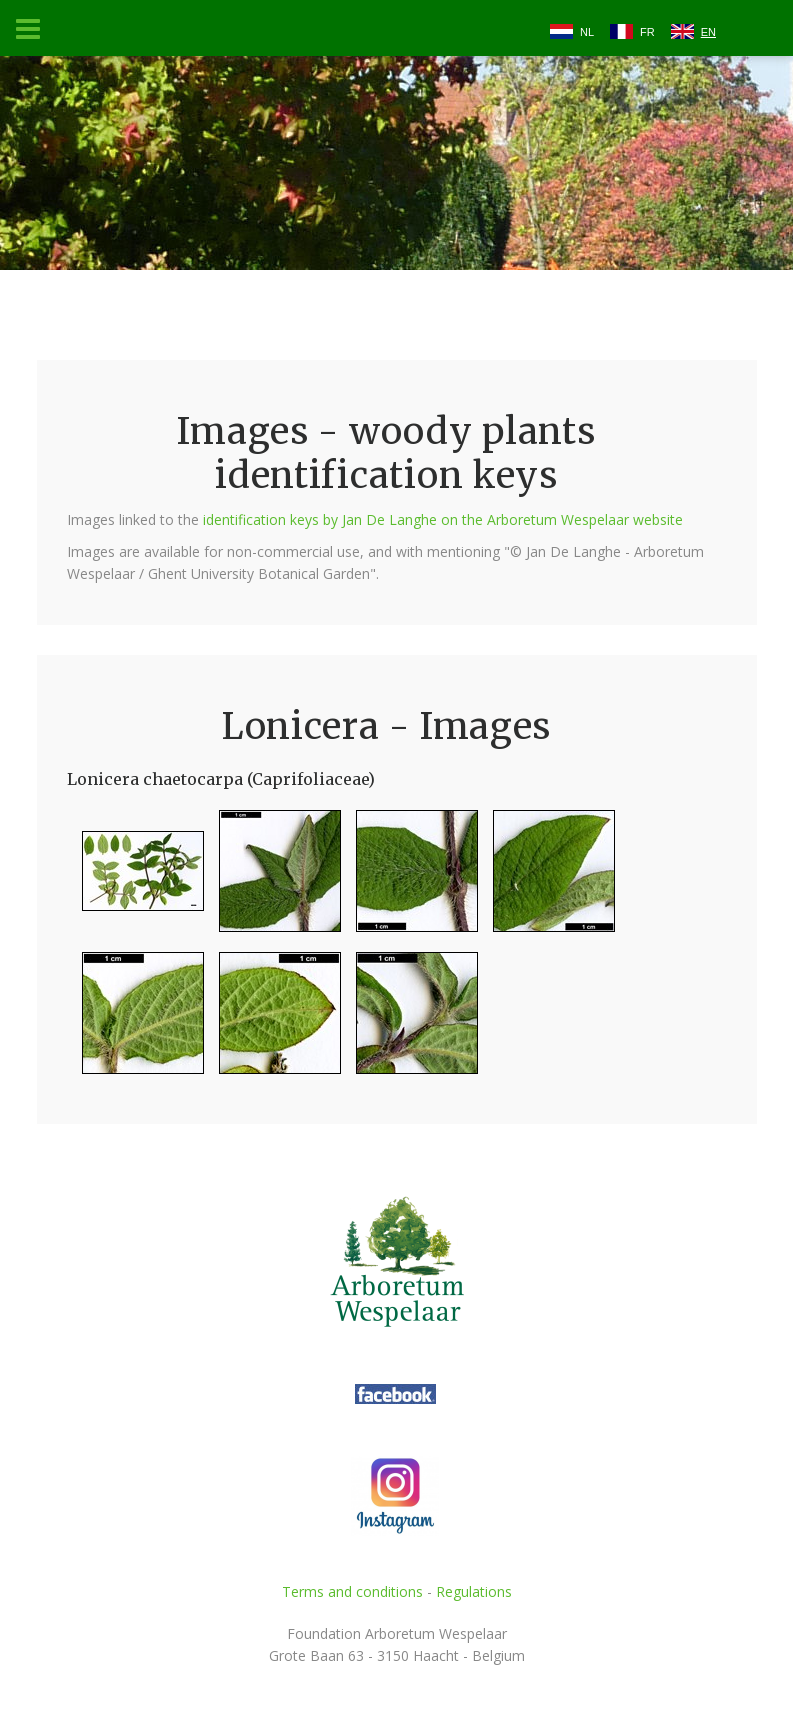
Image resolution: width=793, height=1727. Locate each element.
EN (708, 32)
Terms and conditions (352, 1591)
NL (587, 32)
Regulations (474, 1591)
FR (647, 32)
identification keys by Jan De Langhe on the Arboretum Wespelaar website (443, 519)
